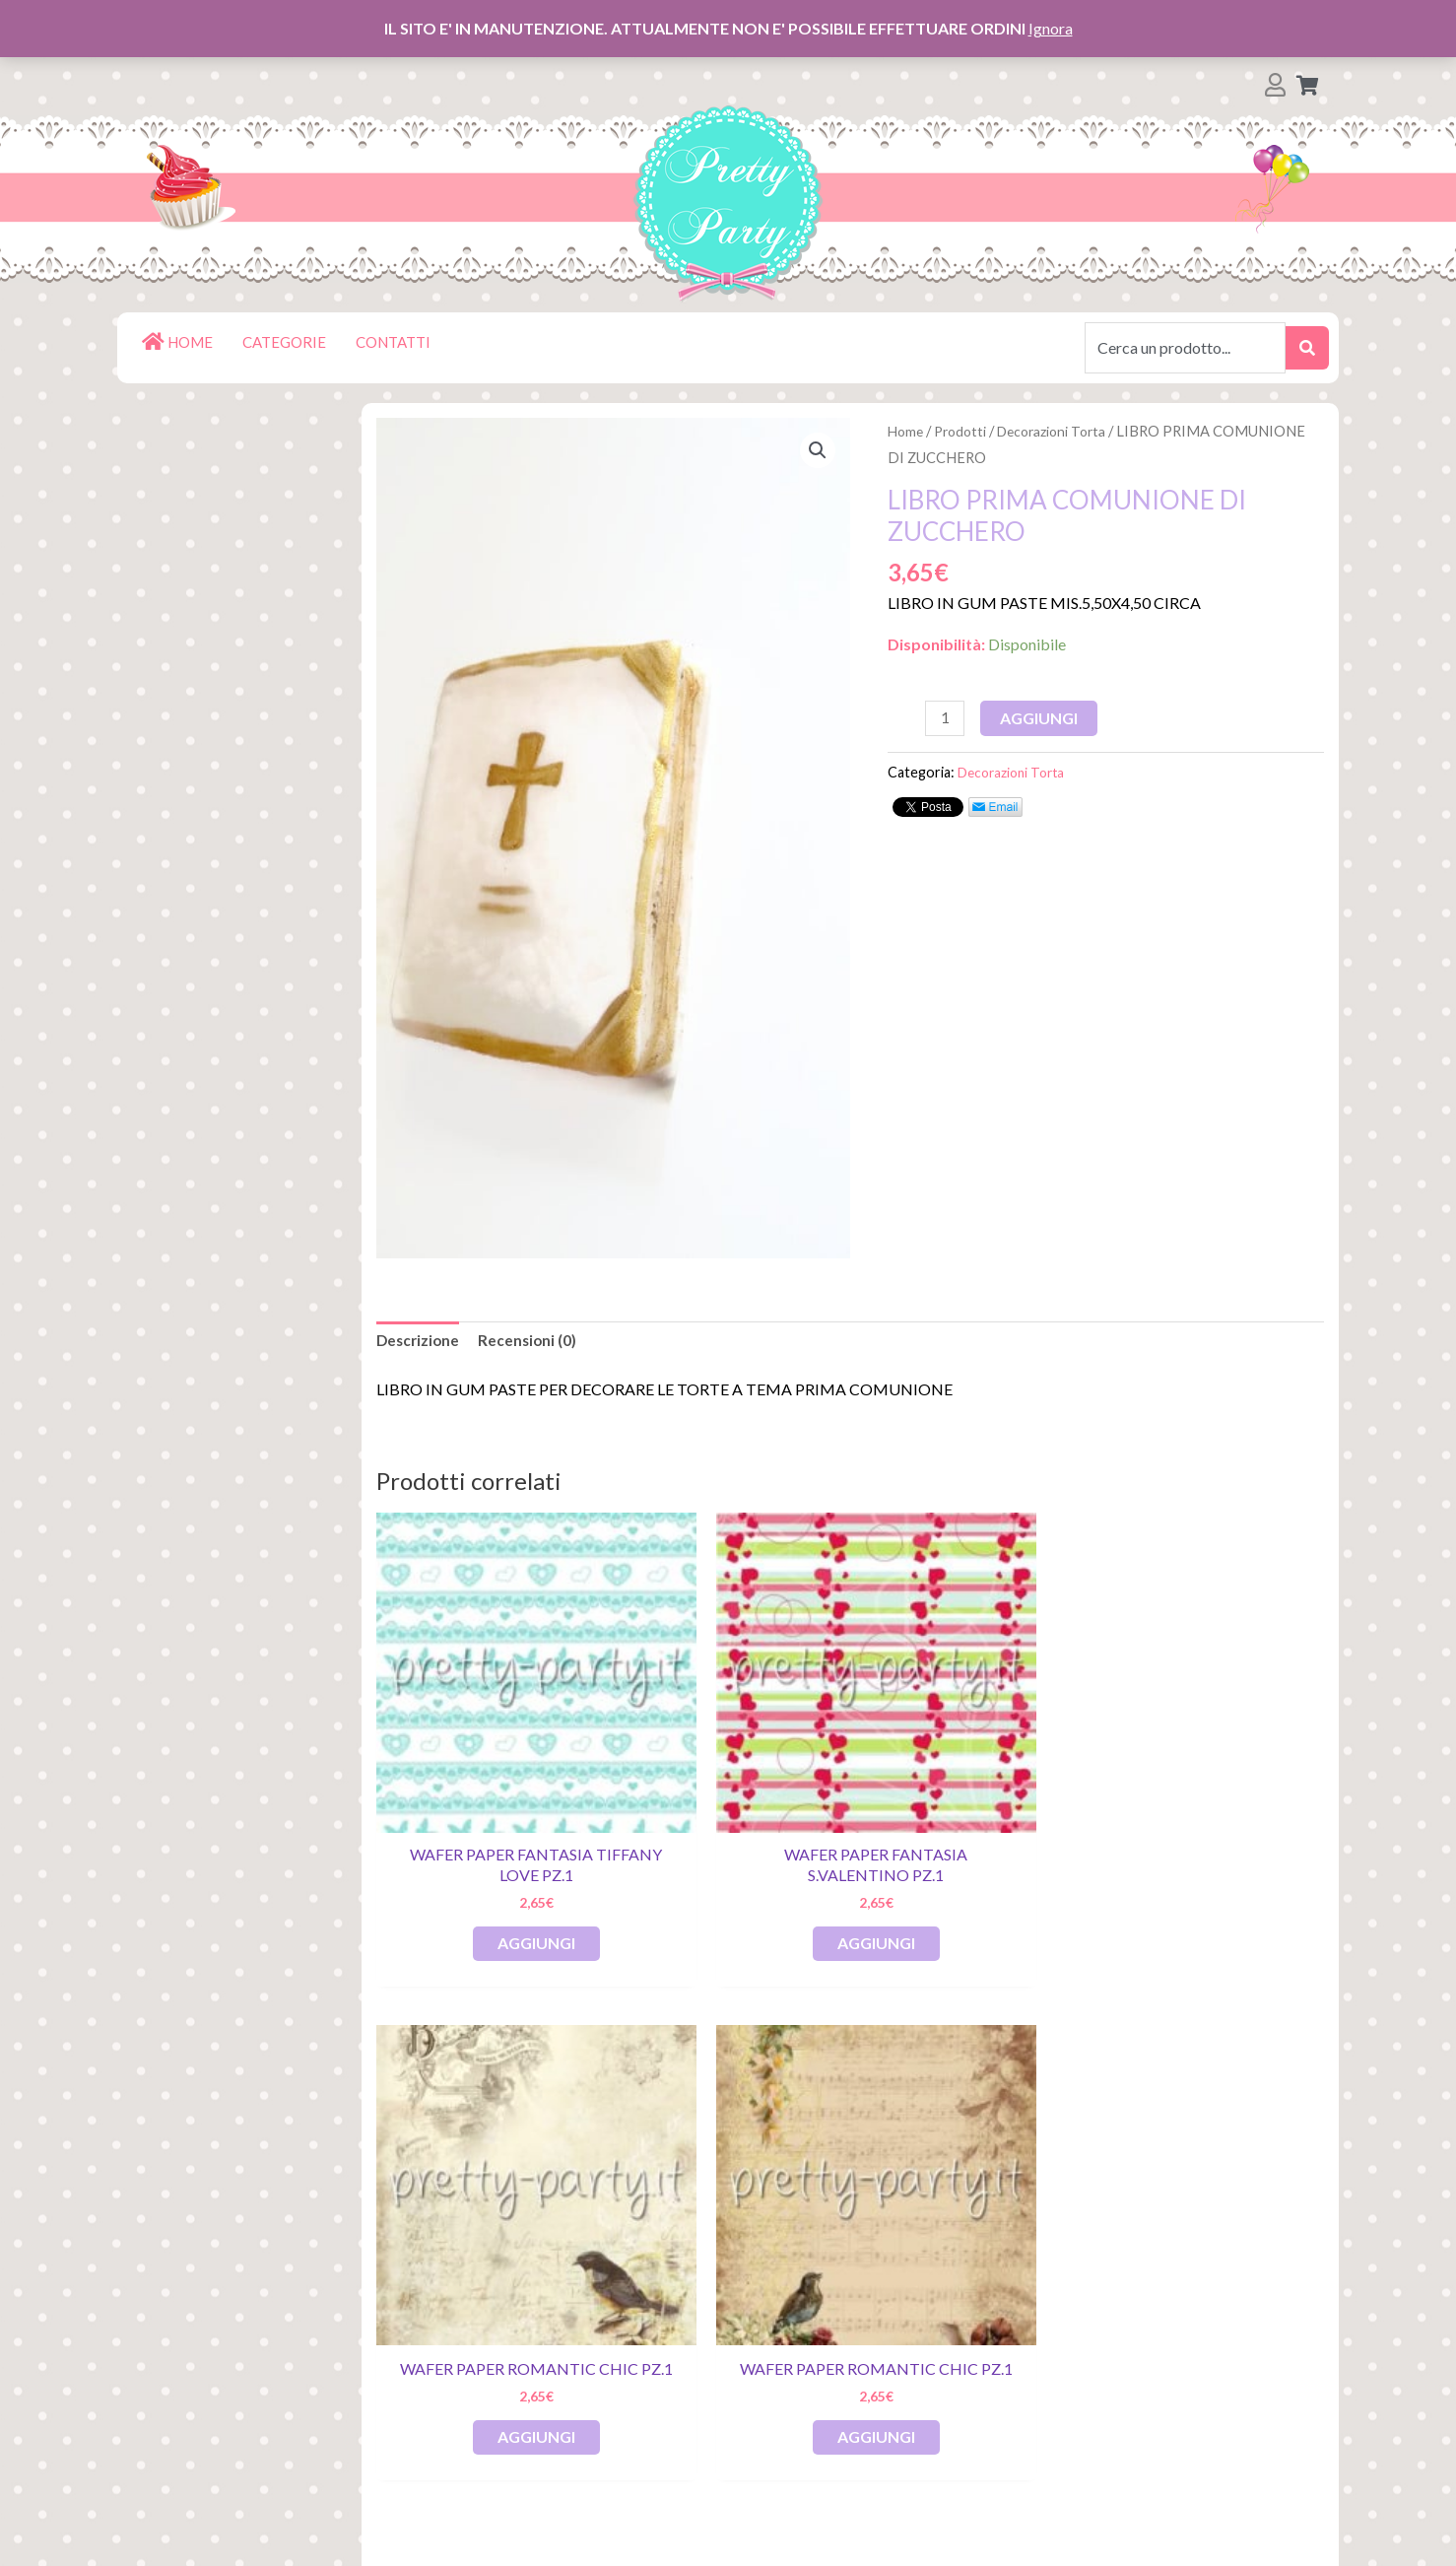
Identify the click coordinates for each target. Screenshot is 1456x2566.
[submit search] (1307, 348)
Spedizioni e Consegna (256, 2378)
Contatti (203, 2441)
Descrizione (419, 1341)
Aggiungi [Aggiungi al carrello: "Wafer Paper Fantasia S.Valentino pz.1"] (729, 1846)
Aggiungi (1042, 717)
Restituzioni (217, 2346)
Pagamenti (213, 2315)
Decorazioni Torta (1063, 430)
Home (907, 430)
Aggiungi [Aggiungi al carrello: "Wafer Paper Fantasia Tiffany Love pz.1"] (487, 1846)
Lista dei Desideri (237, 2252)
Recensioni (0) (532, 1341)
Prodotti (965, 430)
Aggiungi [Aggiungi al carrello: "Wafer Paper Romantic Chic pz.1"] (971, 1846)
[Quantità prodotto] (945, 718)
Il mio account (224, 2283)
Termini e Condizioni (246, 2409)
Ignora (1050, 28)
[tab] (419, 1342)
